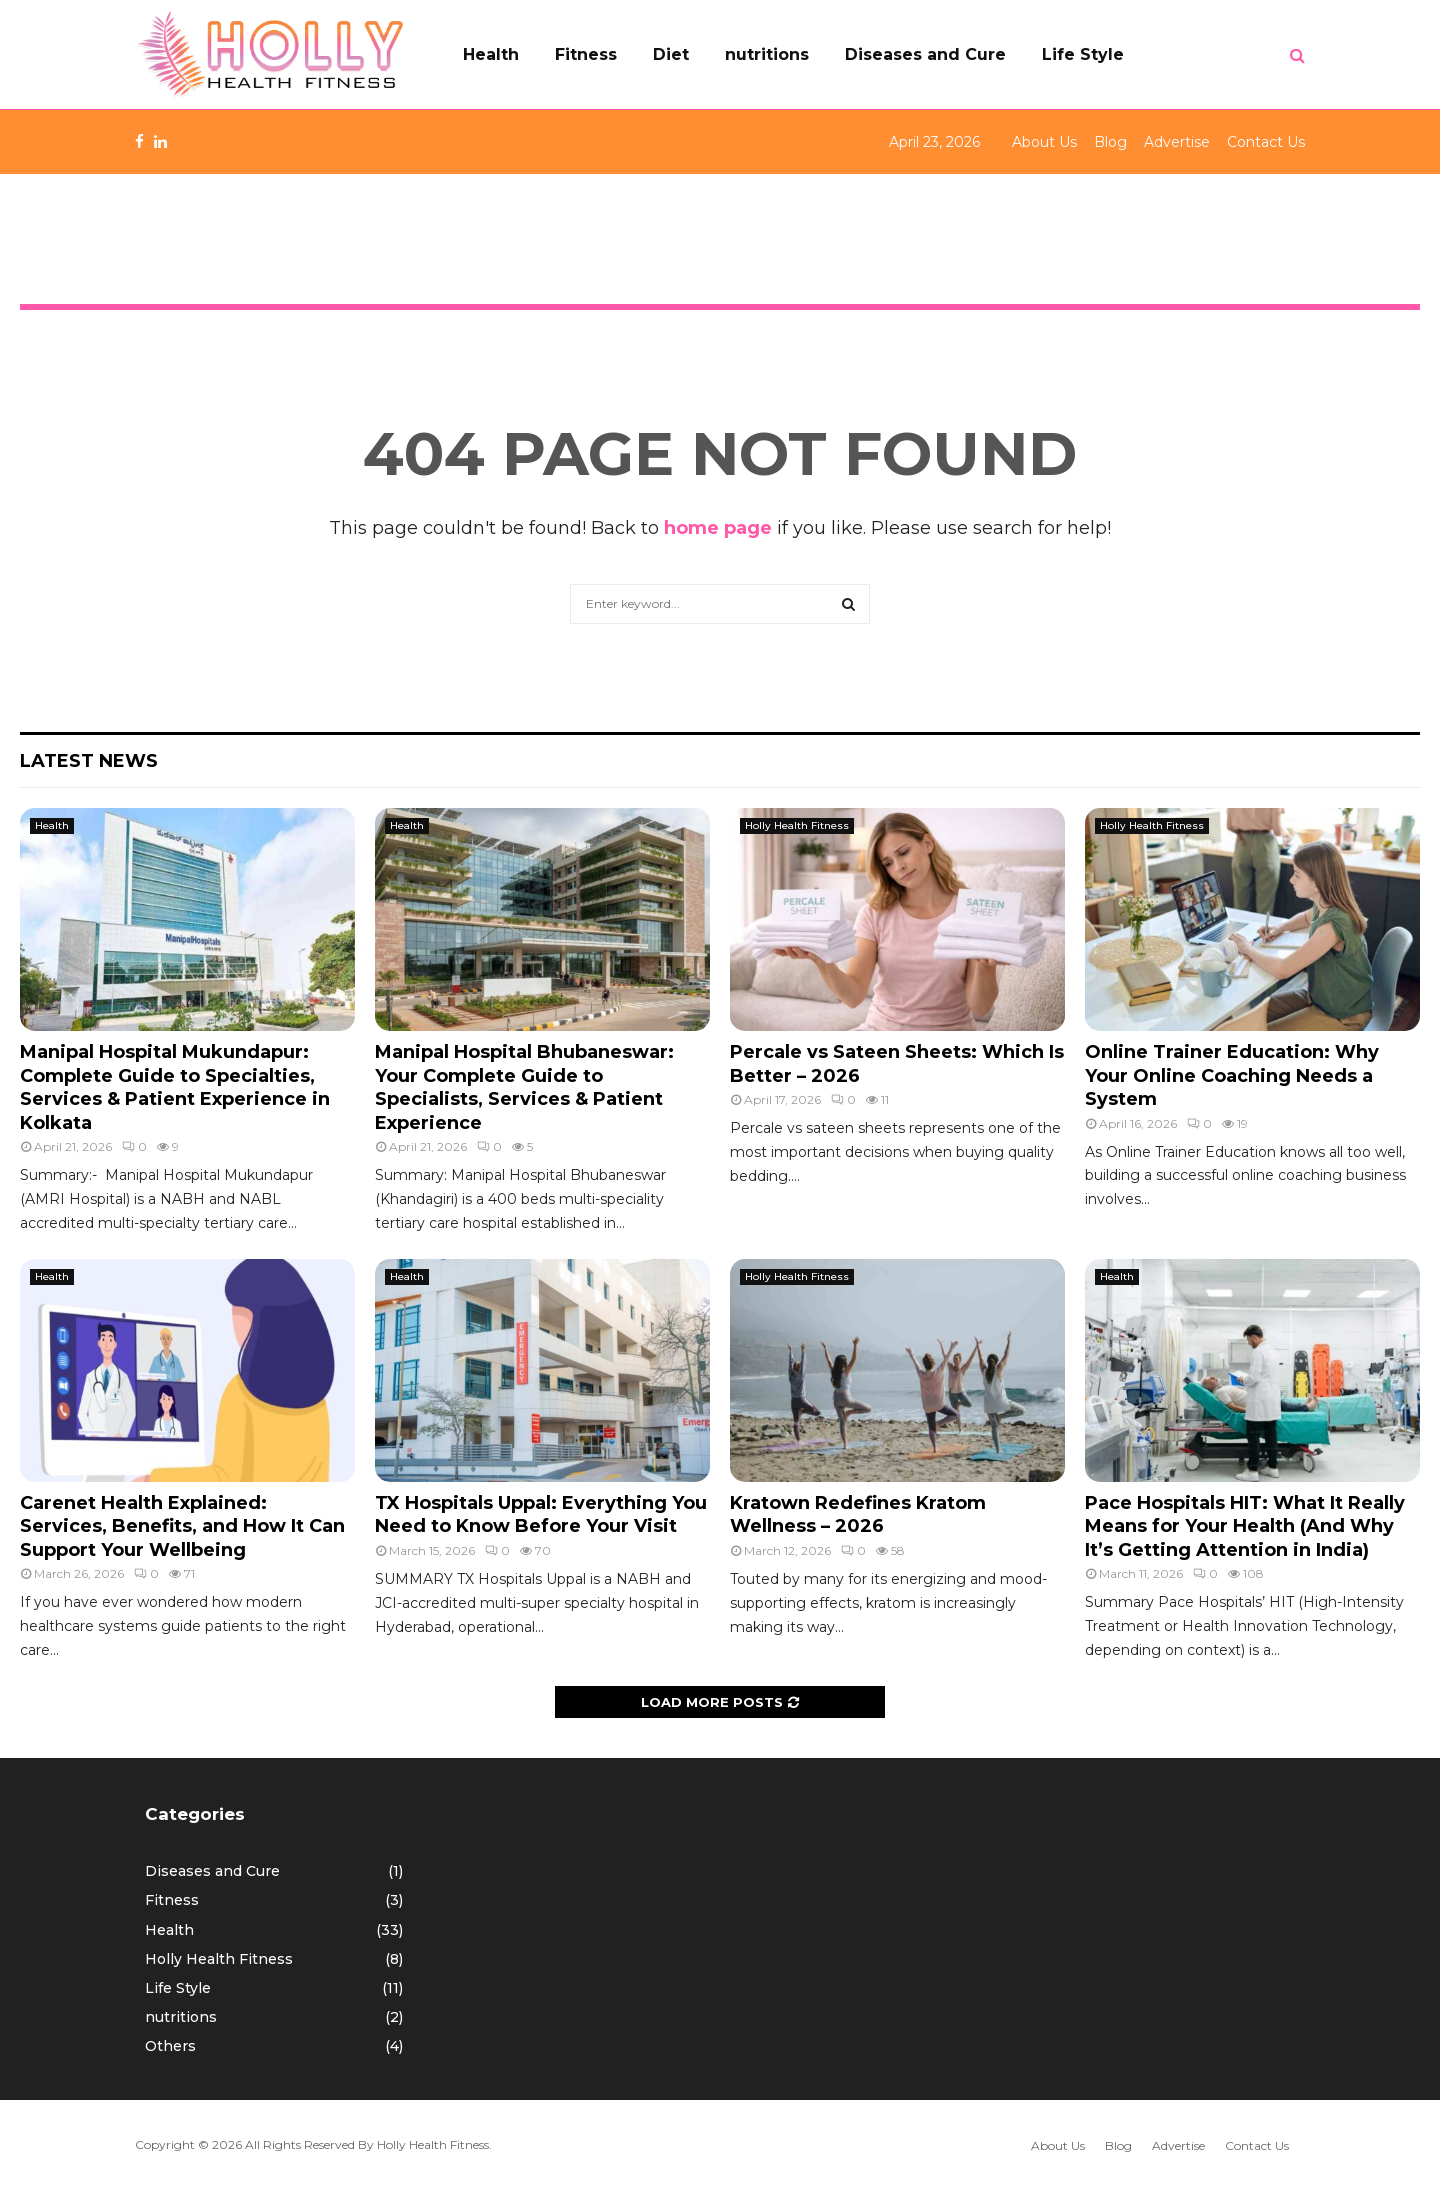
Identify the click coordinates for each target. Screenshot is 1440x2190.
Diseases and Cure (925, 54)
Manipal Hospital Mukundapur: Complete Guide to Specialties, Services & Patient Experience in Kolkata (175, 1087)
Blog (1110, 142)
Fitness (586, 54)
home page (718, 528)
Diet (671, 54)
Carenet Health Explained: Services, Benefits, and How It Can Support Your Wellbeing (182, 1526)
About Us (1044, 142)
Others (170, 2046)
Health (491, 54)
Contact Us (1266, 142)
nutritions (767, 54)
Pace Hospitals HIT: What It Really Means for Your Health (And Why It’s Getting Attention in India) (1245, 1526)
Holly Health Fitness (797, 825)
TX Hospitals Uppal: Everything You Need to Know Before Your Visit (541, 1514)
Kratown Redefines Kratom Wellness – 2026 (858, 1514)
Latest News (89, 761)
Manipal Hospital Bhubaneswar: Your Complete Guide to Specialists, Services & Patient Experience (524, 1087)
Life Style (1083, 54)
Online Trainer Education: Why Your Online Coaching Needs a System (1232, 1075)
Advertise (1177, 142)
